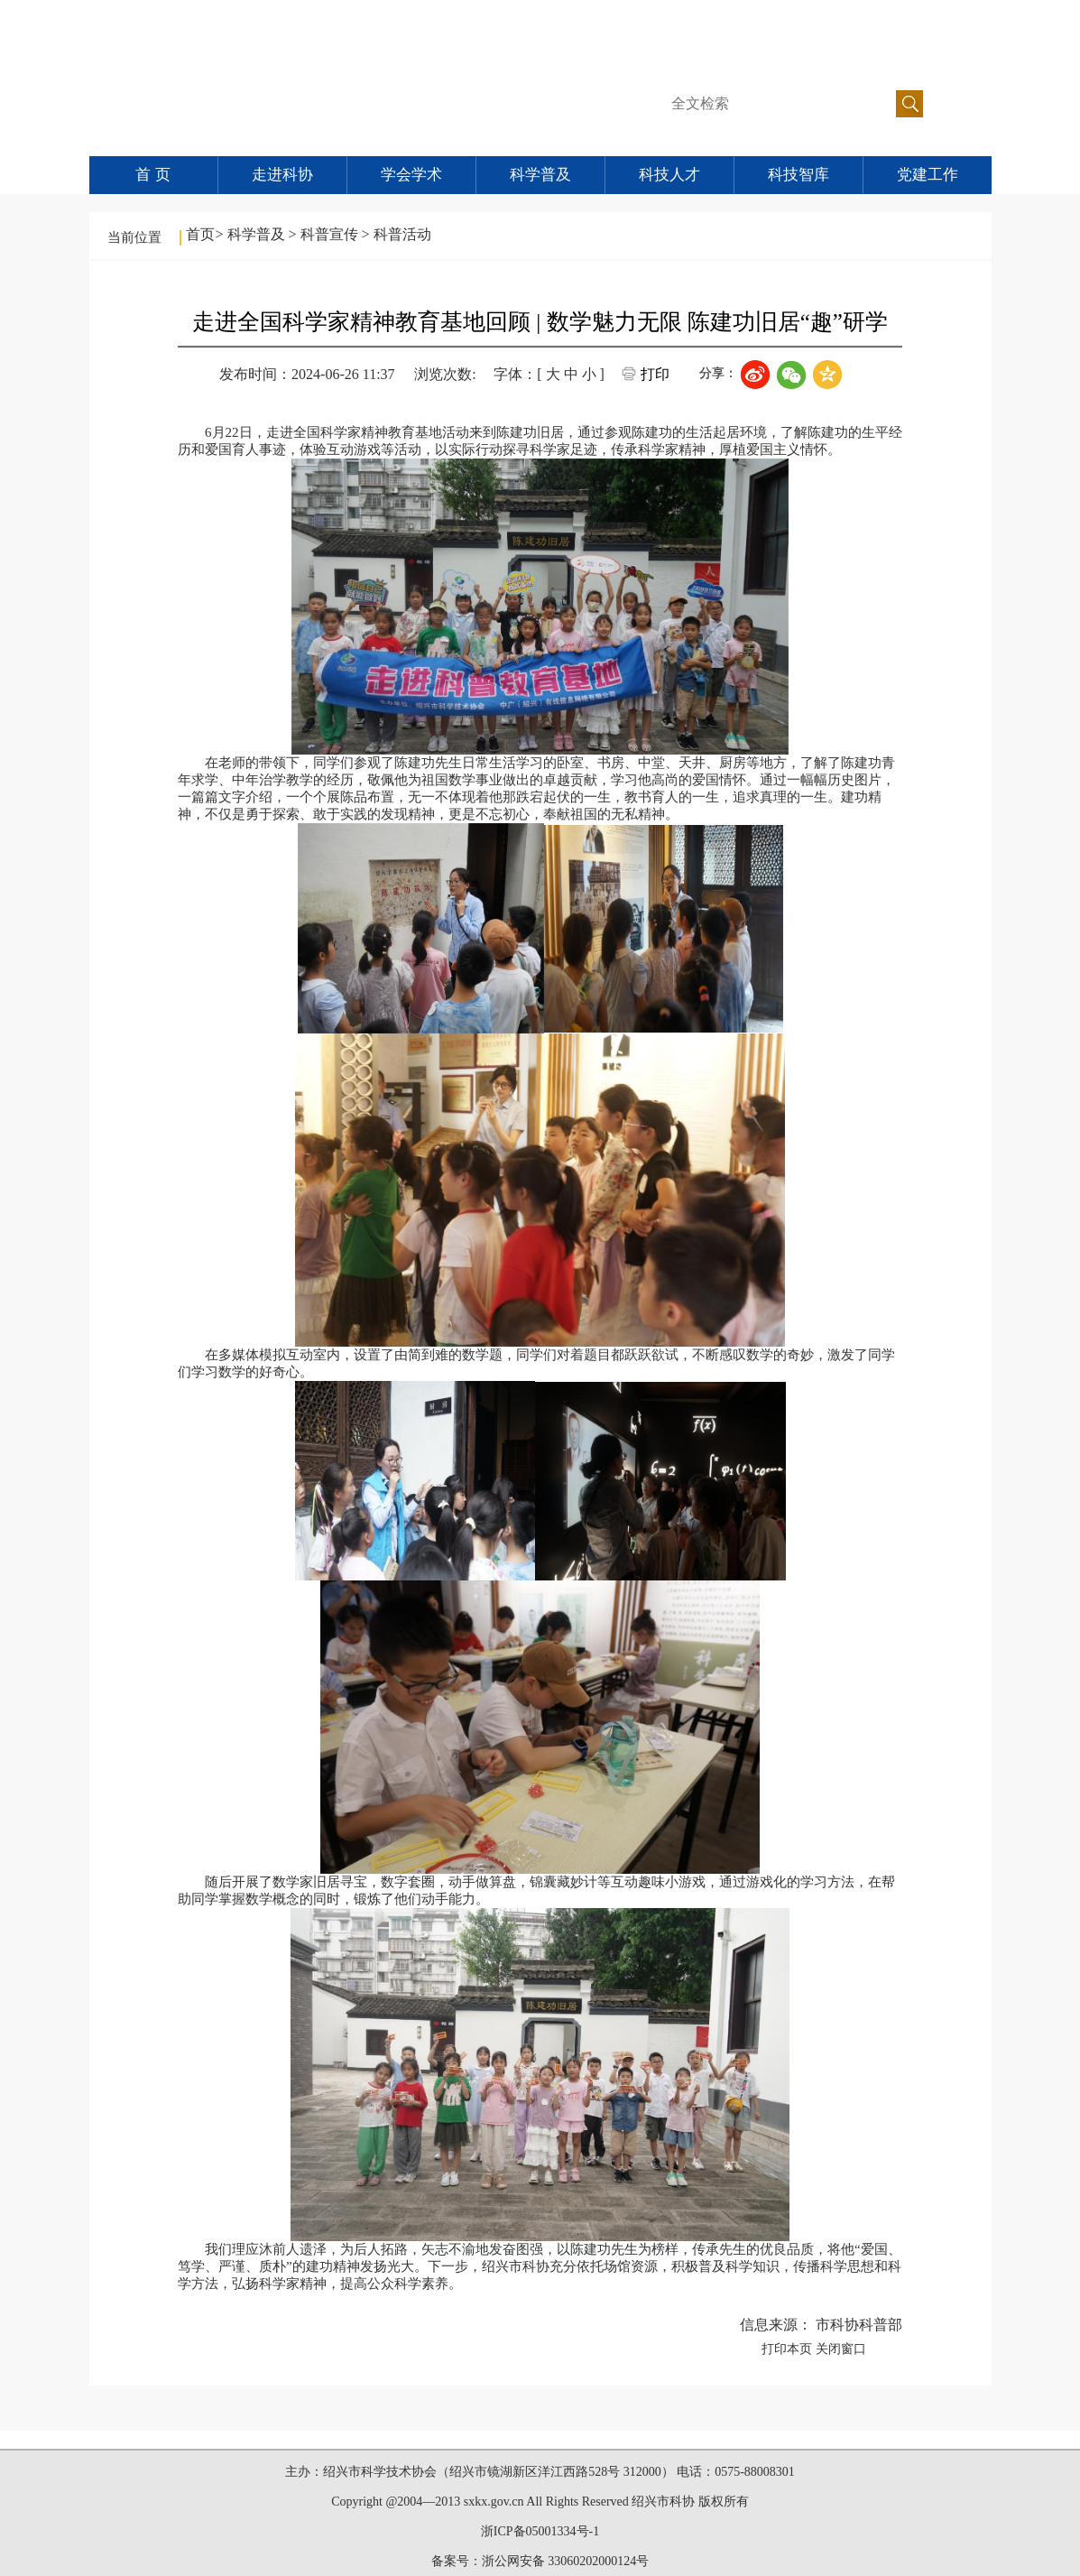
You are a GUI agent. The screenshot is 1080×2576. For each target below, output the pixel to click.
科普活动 (402, 234)
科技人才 (669, 174)
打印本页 (787, 2349)
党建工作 (927, 174)
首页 (200, 234)
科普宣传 (331, 234)
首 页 (152, 174)
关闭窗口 (841, 2349)
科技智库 (798, 174)
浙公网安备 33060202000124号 (566, 2561)
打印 (655, 374)
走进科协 (282, 174)
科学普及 (540, 174)
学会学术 (411, 174)
